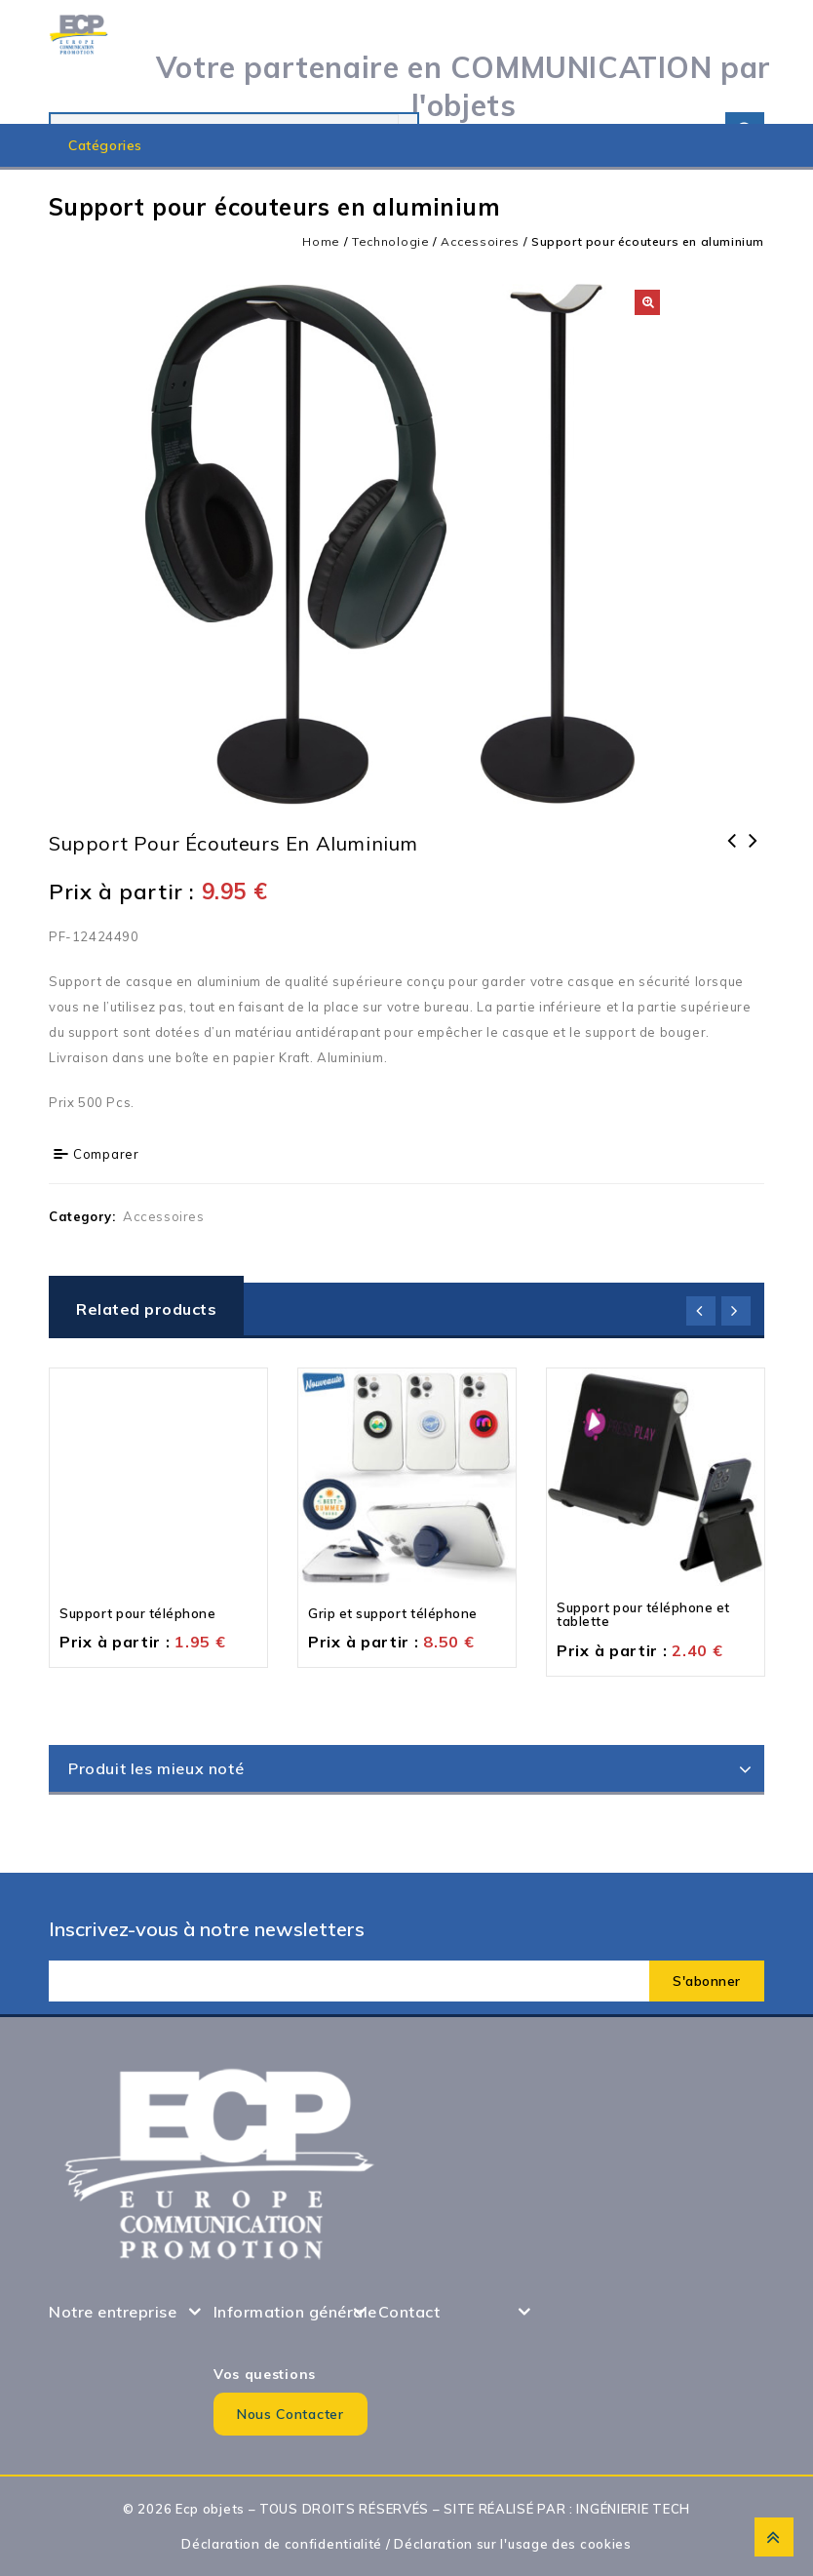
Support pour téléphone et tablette (753, 853)
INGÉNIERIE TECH (633, 2509)
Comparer (106, 1154)
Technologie (391, 241)
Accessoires (480, 241)
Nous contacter (290, 2414)
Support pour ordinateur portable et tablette (732, 866)
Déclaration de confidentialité (281, 2544)
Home (321, 241)
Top (774, 2536)
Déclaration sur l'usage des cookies (513, 2544)
